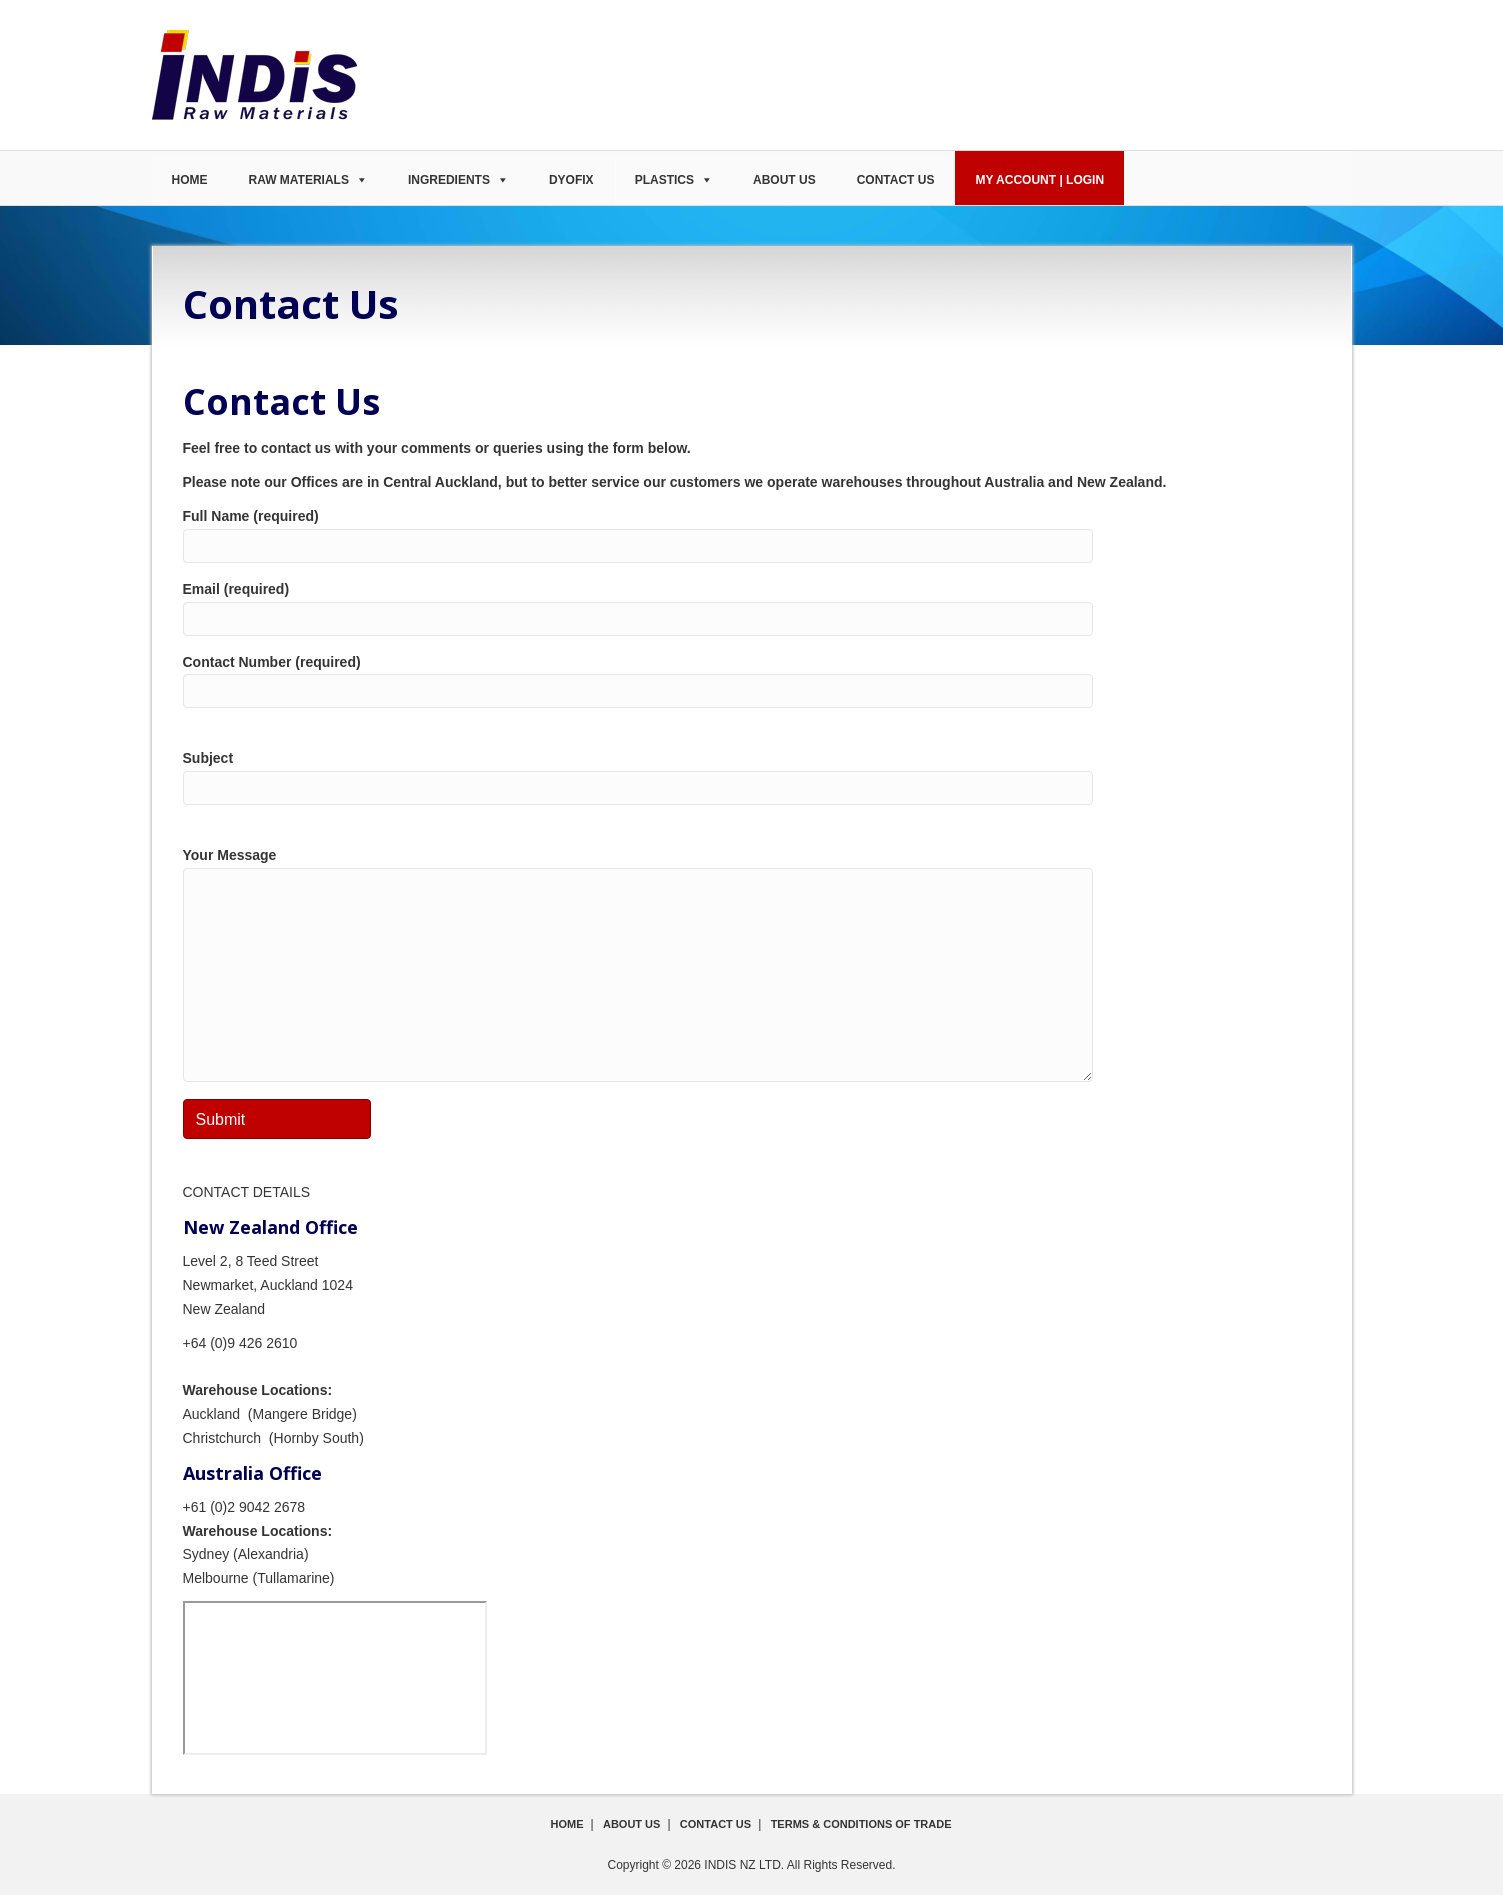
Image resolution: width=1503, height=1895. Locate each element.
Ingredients (449, 180)
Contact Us (896, 180)
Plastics (664, 180)
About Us (784, 180)
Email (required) (638, 608)
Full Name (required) (638, 535)
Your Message (638, 964)
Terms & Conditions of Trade (861, 1824)
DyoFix (571, 180)
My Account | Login (1039, 180)
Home (190, 180)
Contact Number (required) (638, 681)
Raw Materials (299, 180)
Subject (638, 777)
